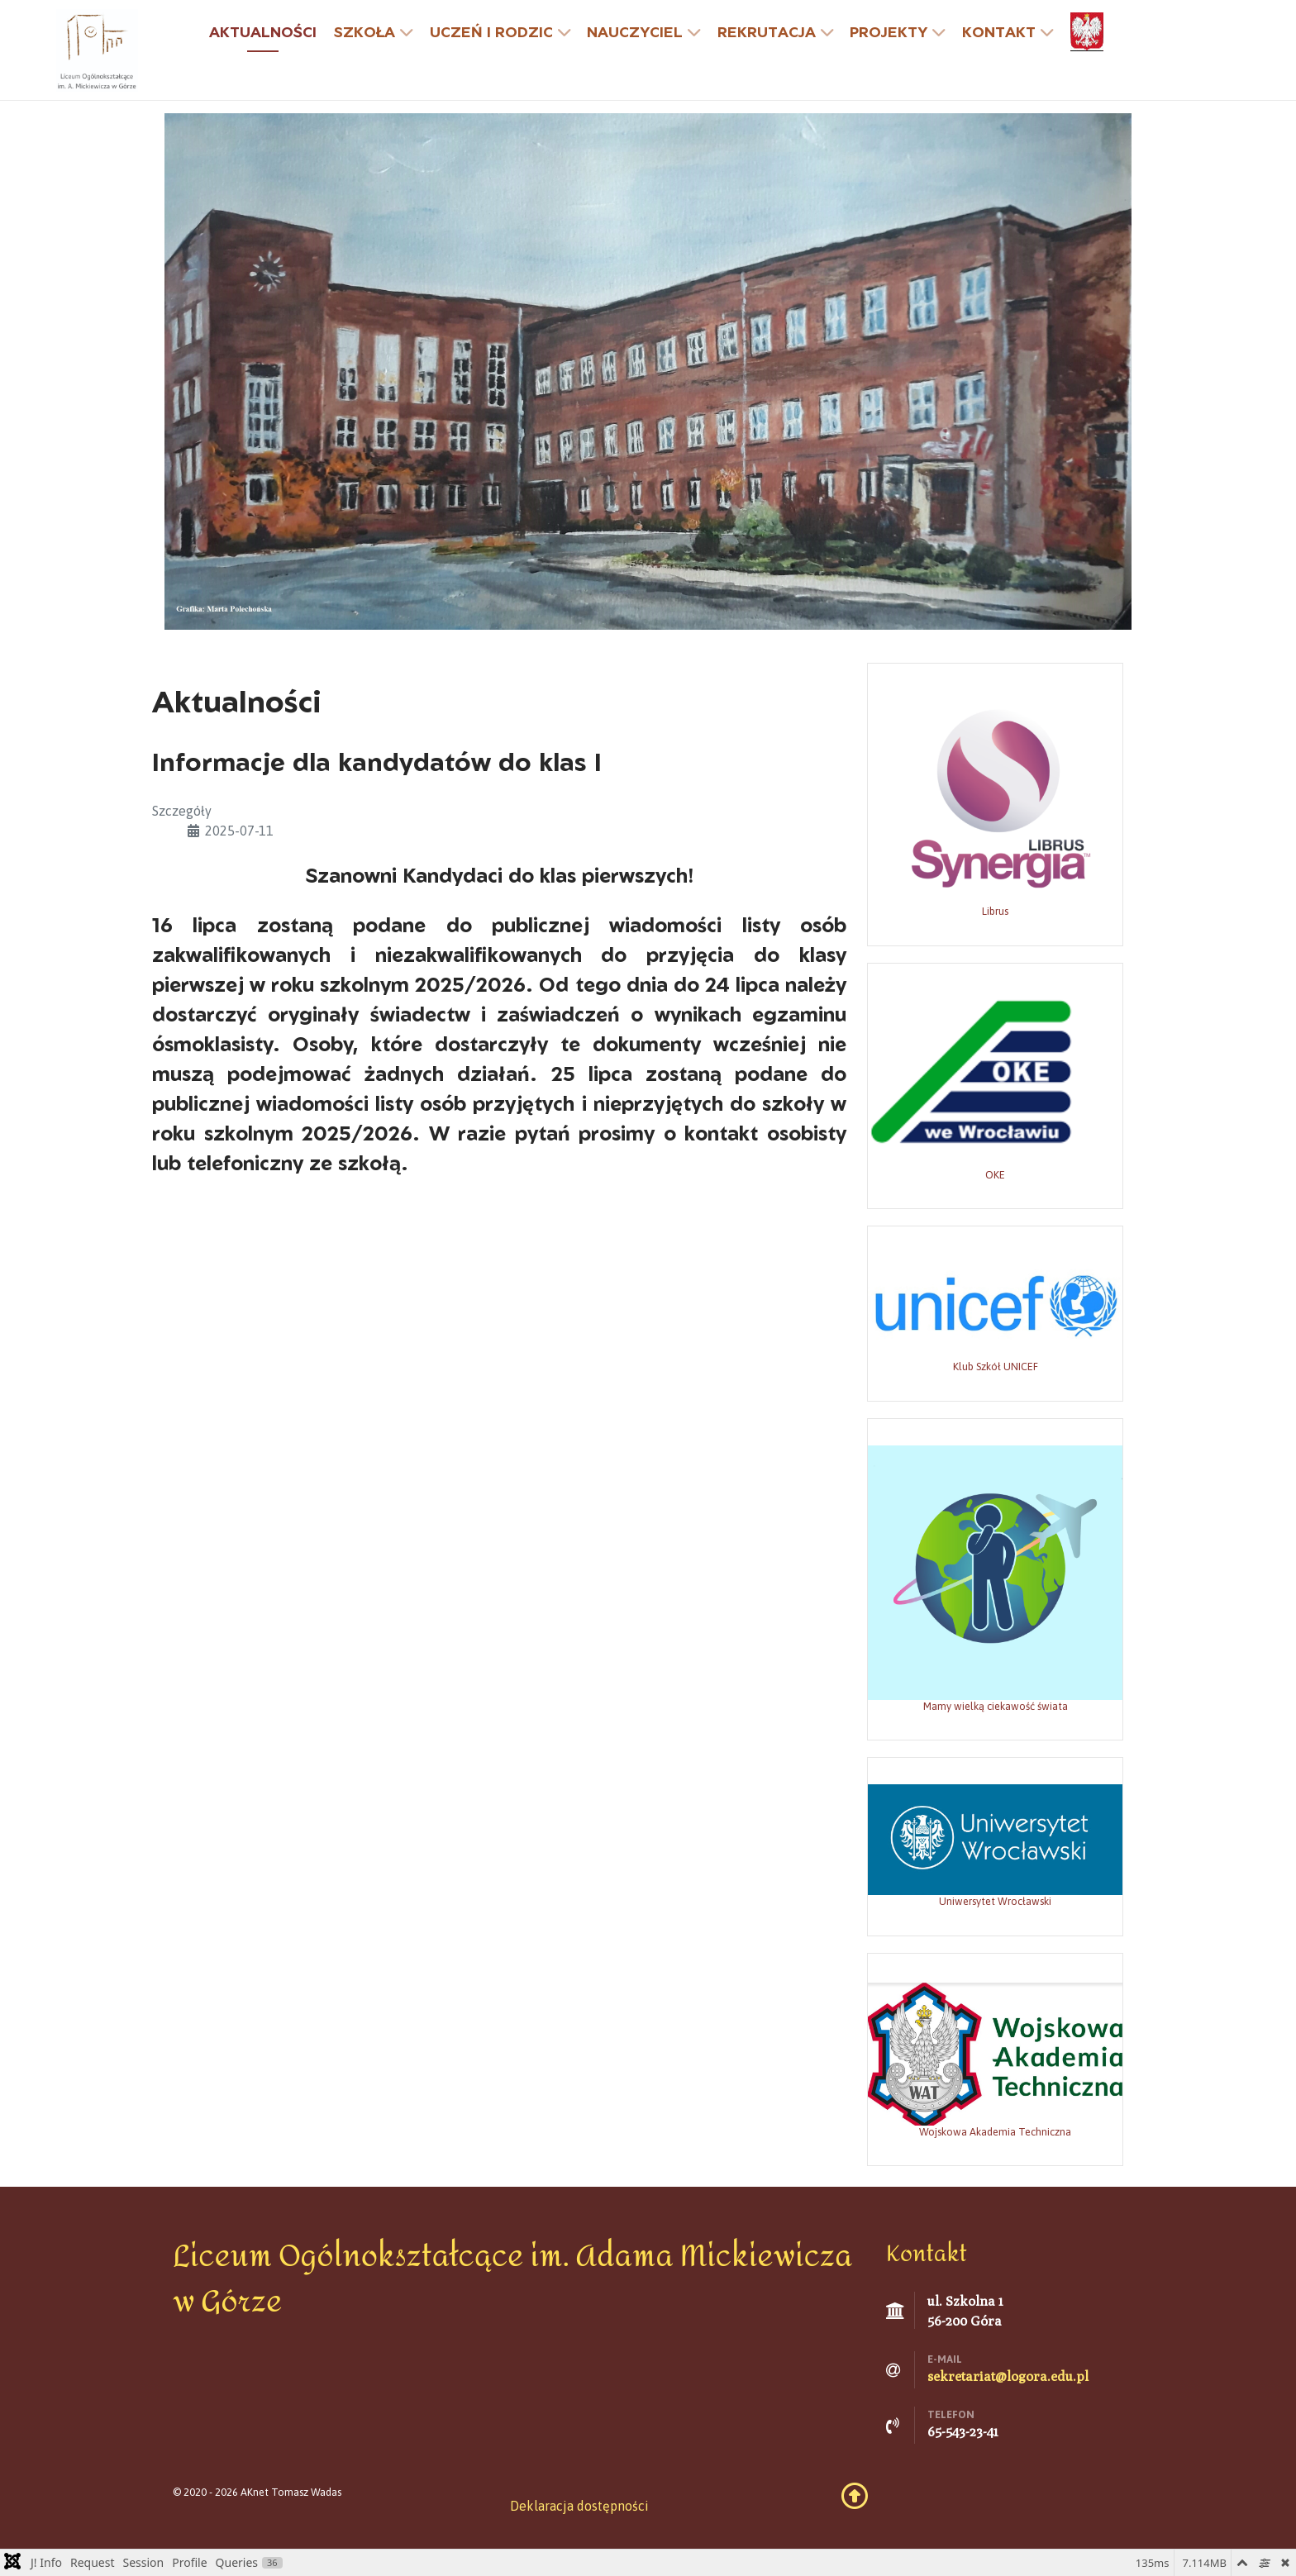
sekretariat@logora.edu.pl (1008, 2376)
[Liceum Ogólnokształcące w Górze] (97, 48)
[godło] (1088, 32)
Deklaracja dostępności (579, 2505)
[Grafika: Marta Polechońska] (648, 370)
